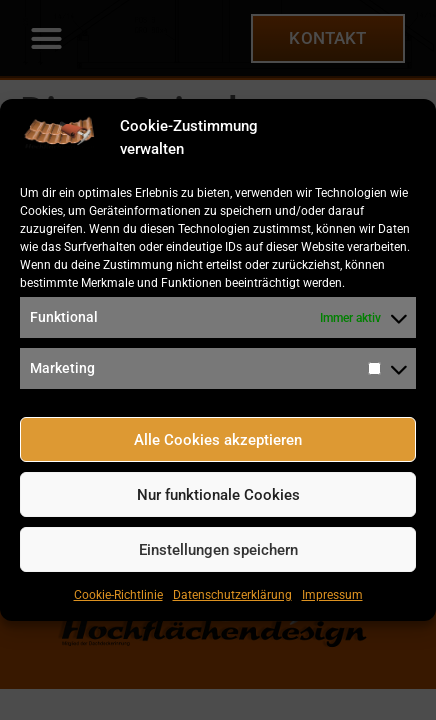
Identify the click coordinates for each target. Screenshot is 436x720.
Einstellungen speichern (218, 550)
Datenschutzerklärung (232, 595)
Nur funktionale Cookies (218, 495)
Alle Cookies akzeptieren (218, 440)
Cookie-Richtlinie (118, 595)
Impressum (332, 595)
